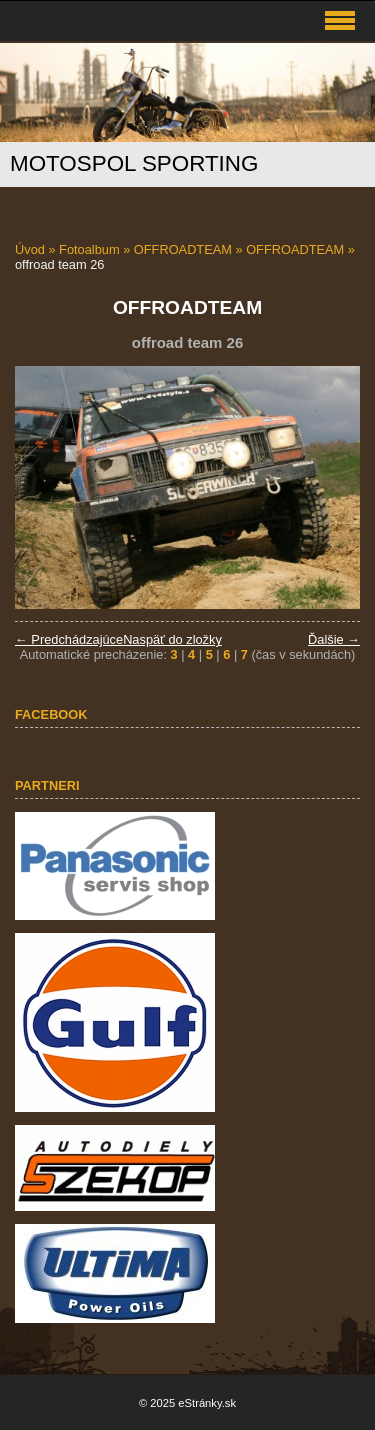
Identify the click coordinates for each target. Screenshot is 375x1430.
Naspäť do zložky (172, 639)
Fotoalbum (89, 249)
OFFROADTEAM (183, 249)
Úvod (30, 249)
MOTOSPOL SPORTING (134, 163)
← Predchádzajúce (69, 639)
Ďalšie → (334, 639)
